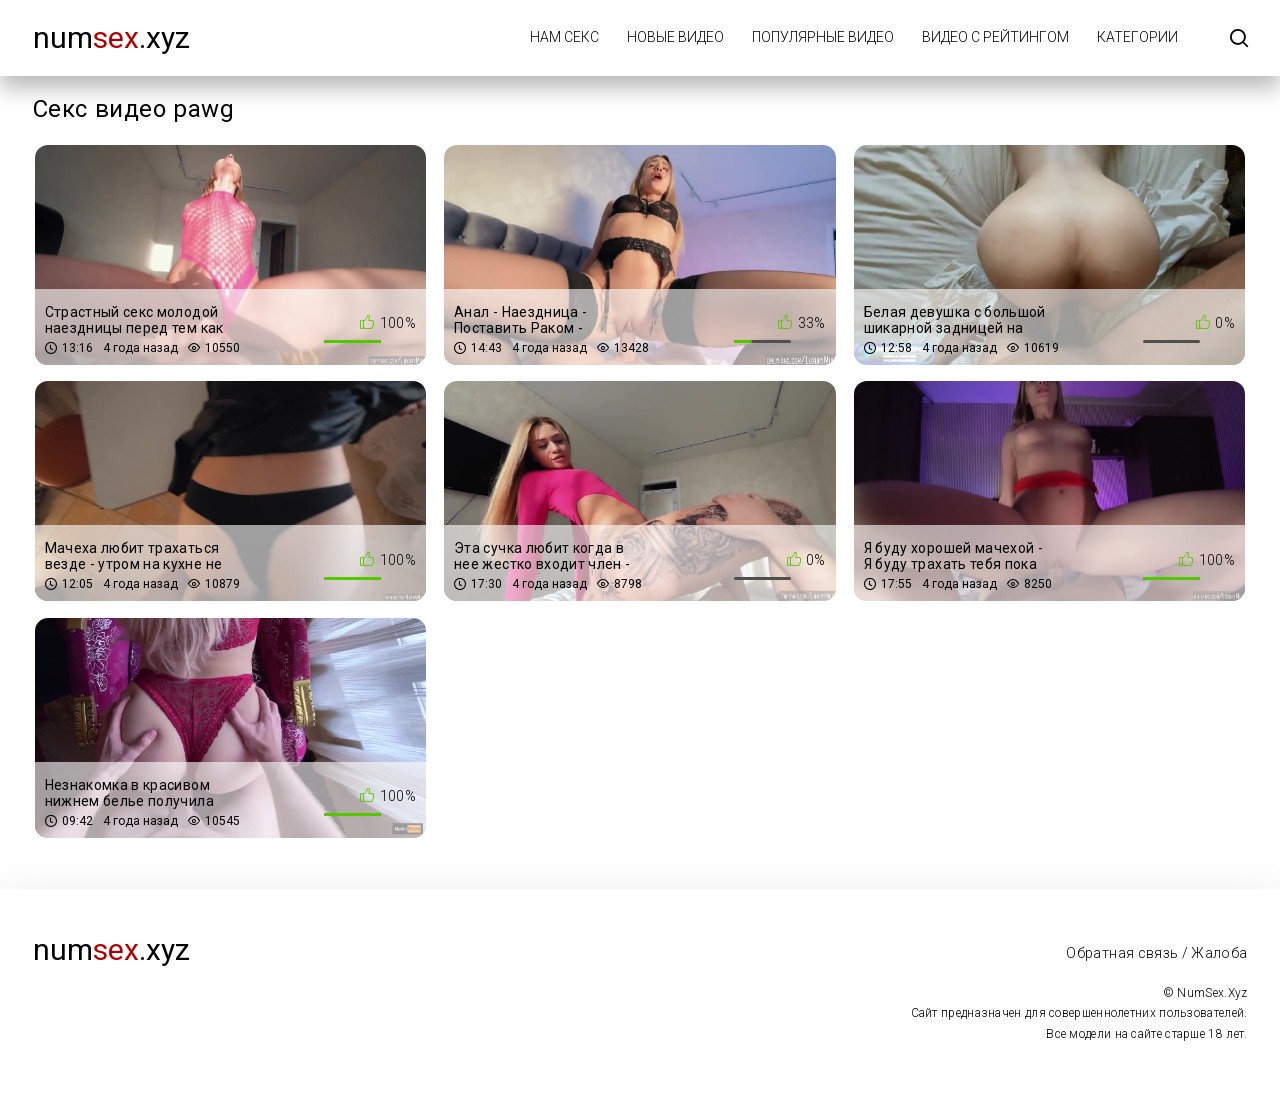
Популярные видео (823, 37)
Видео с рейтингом (995, 37)
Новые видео (675, 37)
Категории (1137, 37)
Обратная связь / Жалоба (1156, 953)
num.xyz (111, 37)
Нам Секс (564, 37)
